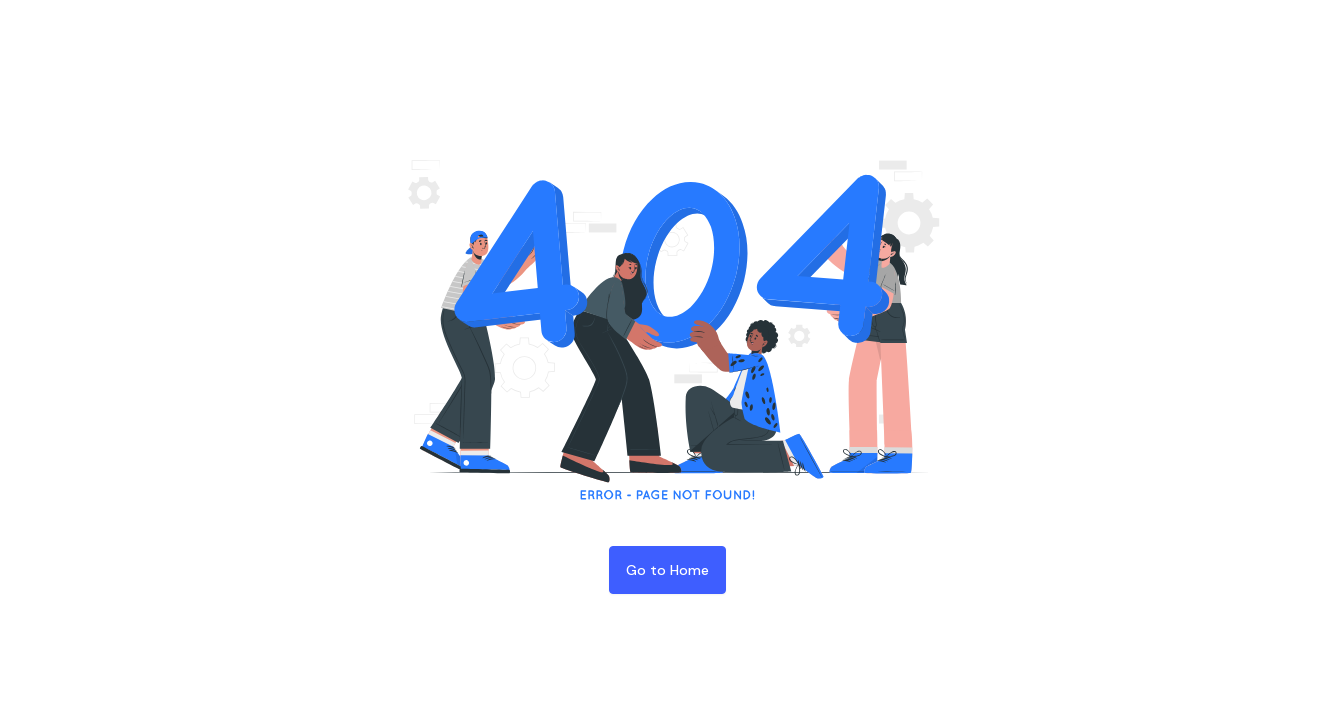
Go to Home (667, 570)
